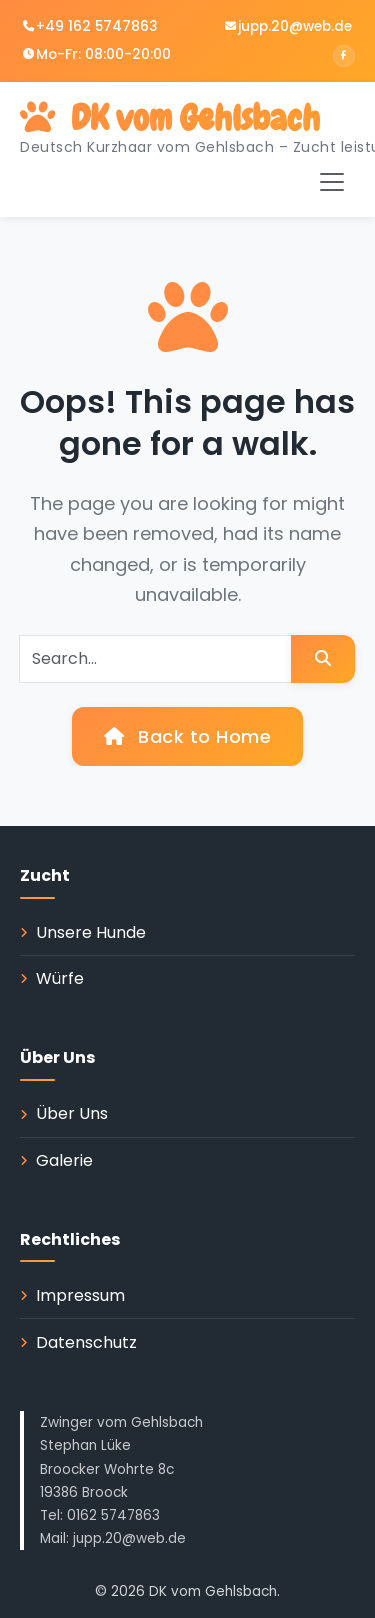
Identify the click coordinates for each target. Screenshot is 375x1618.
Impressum (80, 1295)
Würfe (60, 978)
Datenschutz (86, 1342)
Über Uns (72, 1113)
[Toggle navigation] (332, 182)
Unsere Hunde (91, 932)
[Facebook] (344, 56)
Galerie (64, 1160)
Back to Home (187, 736)
